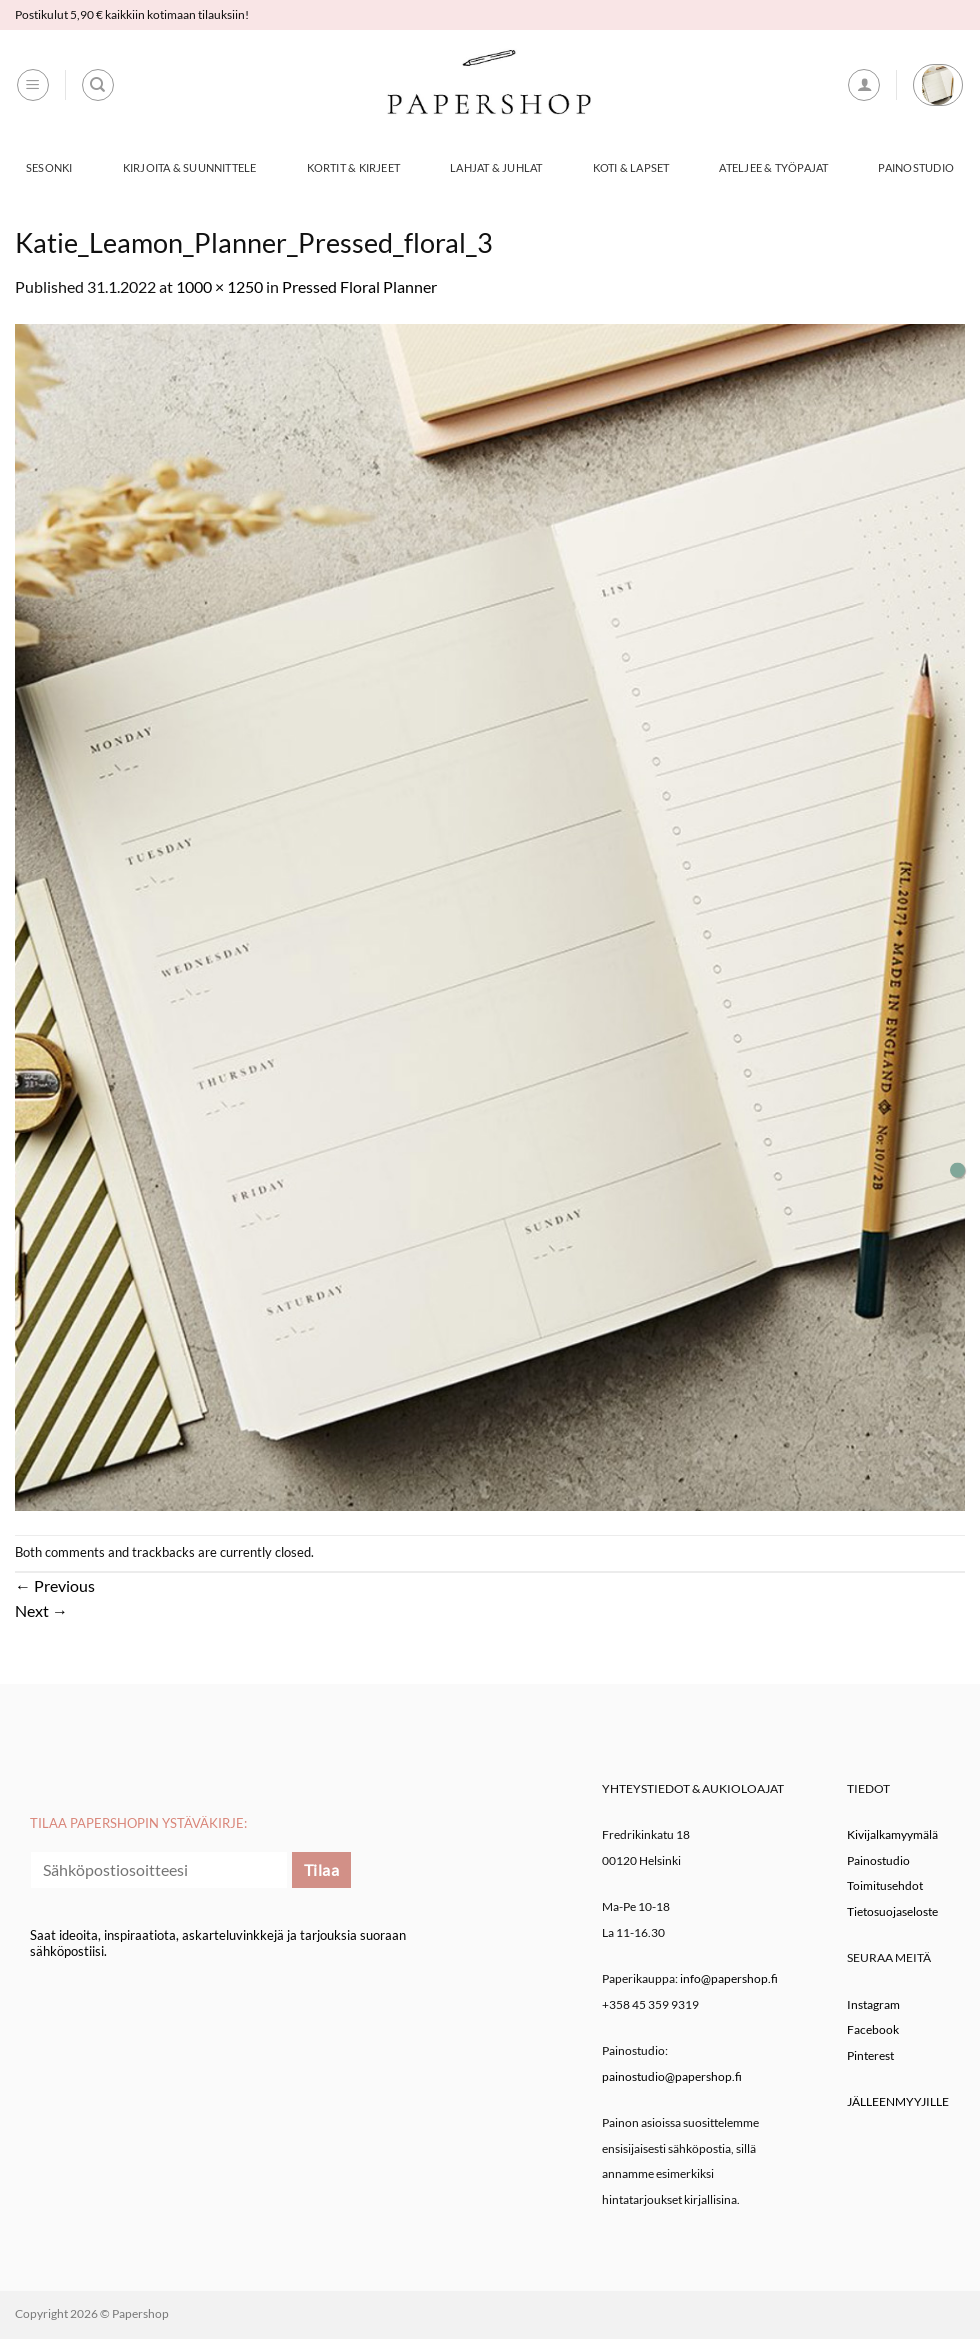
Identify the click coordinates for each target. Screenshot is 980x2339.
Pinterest (870, 2055)
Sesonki (49, 167)
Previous (55, 1585)
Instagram (873, 2004)
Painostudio (915, 167)
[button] (33, 85)
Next (41, 1610)
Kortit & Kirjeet (354, 167)
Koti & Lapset (631, 167)
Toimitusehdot (885, 1885)
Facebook (873, 2029)
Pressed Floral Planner (359, 286)
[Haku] (98, 85)
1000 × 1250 (219, 286)
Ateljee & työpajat (773, 167)
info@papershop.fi (729, 1978)
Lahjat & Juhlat (496, 167)
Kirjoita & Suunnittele (190, 167)
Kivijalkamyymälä (892, 1834)
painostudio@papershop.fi (672, 2076)
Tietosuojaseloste (892, 1911)
